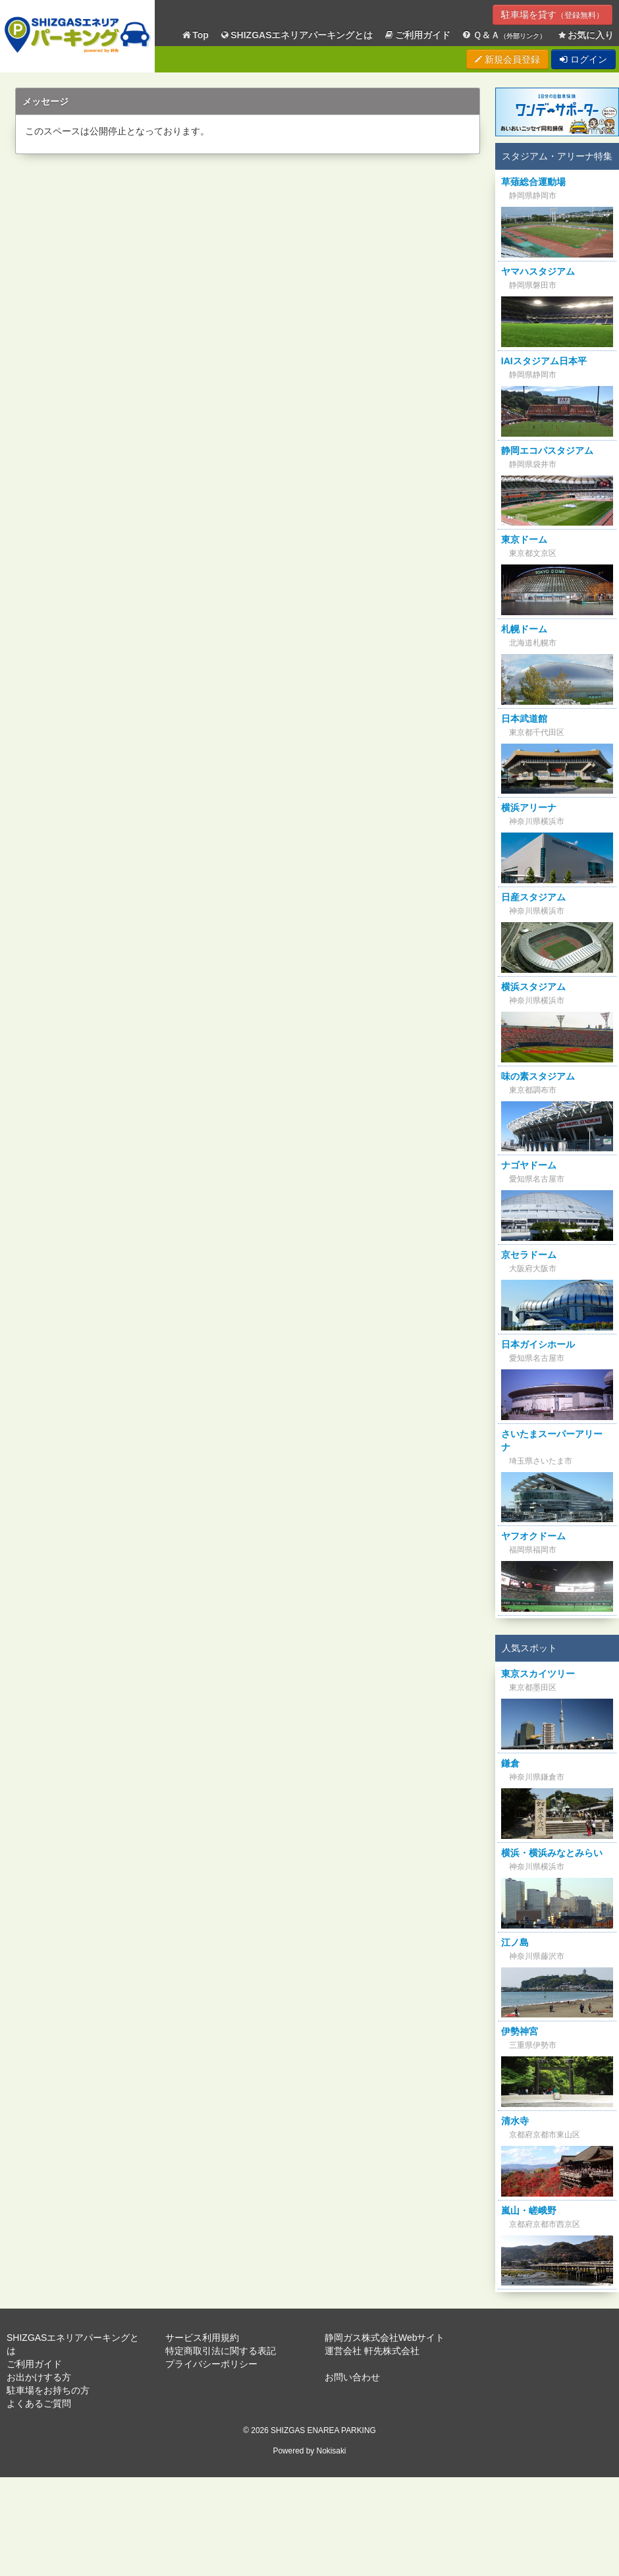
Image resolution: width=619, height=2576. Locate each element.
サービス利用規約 (202, 2337)
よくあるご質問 (39, 2403)
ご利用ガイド (417, 35)
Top (195, 35)
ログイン (583, 59)
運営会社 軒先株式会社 (372, 2350)
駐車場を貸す (552, 14)
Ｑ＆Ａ (503, 35)
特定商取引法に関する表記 (220, 2350)
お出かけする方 (39, 2377)
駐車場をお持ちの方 (48, 2390)
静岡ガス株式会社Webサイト (385, 2337)
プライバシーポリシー (211, 2364)
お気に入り (585, 35)
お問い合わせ (352, 2377)
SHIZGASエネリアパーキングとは (296, 35)
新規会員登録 (507, 59)
